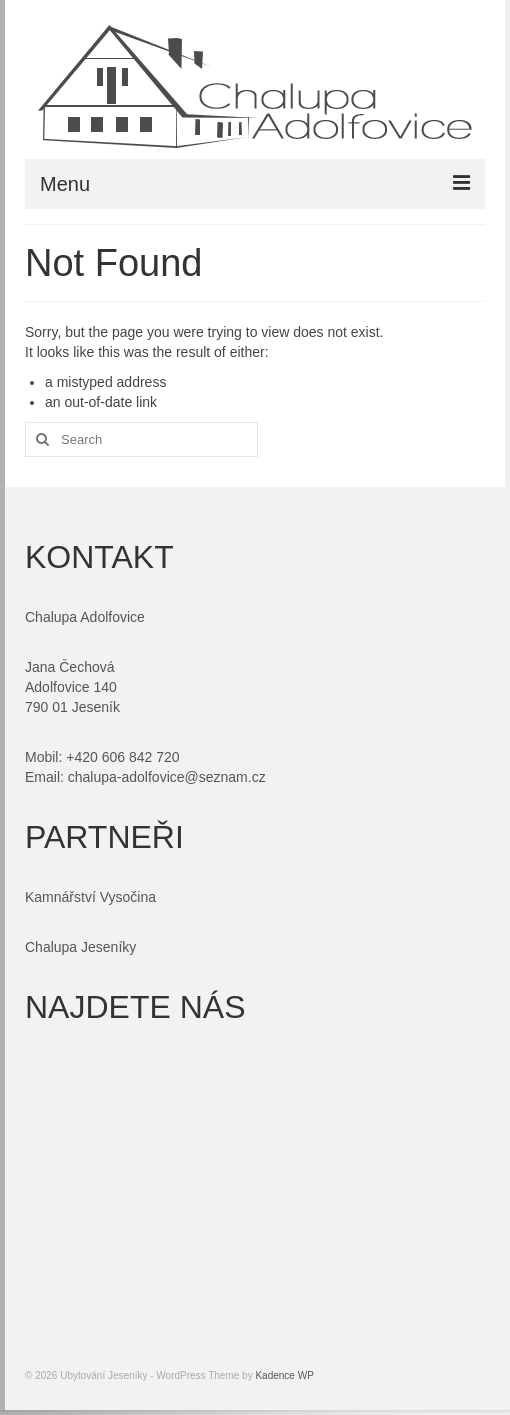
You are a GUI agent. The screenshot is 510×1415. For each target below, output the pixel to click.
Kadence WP (284, 1375)
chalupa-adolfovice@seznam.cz (167, 777)
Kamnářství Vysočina (90, 897)
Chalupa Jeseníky (80, 947)
